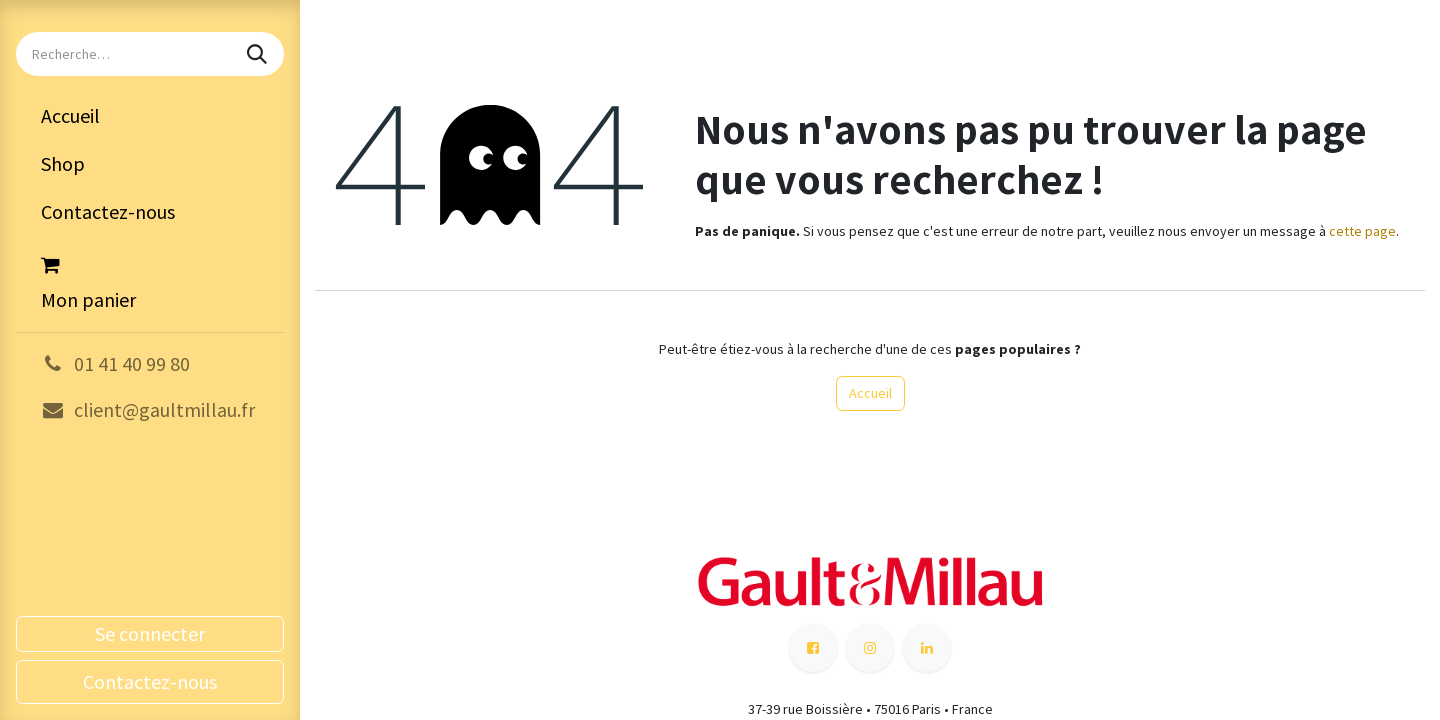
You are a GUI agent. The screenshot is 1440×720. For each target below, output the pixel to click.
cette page (1362, 231)
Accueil (870, 393)
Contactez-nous (150, 681)
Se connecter (150, 633)
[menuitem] (150, 116)
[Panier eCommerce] (150, 280)
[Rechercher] (259, 54)
